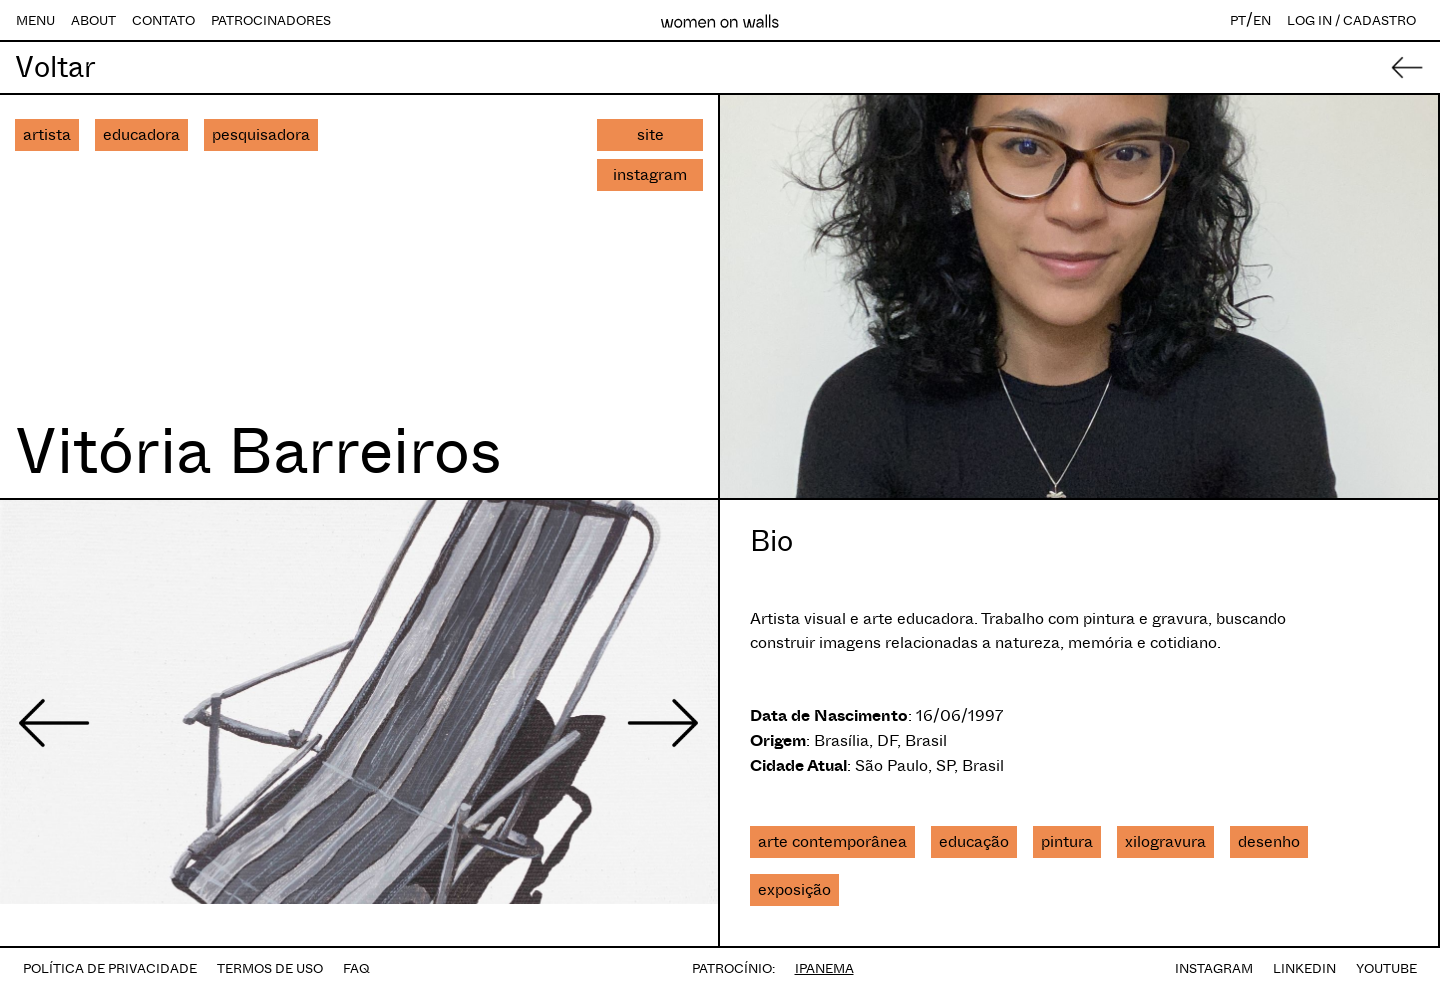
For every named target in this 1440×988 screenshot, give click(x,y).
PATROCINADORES (271, 20)
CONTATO (163, 20)
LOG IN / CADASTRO (1351, 20)
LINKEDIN (1304, 968)
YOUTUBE (1386, 968)
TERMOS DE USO (270, 968)
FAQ (356, 968)
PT (1238, 20)
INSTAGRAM (1214, 968)
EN (1262, 20)
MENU (35, 20)
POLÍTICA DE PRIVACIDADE (110, 968)
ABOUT (93, 20)
